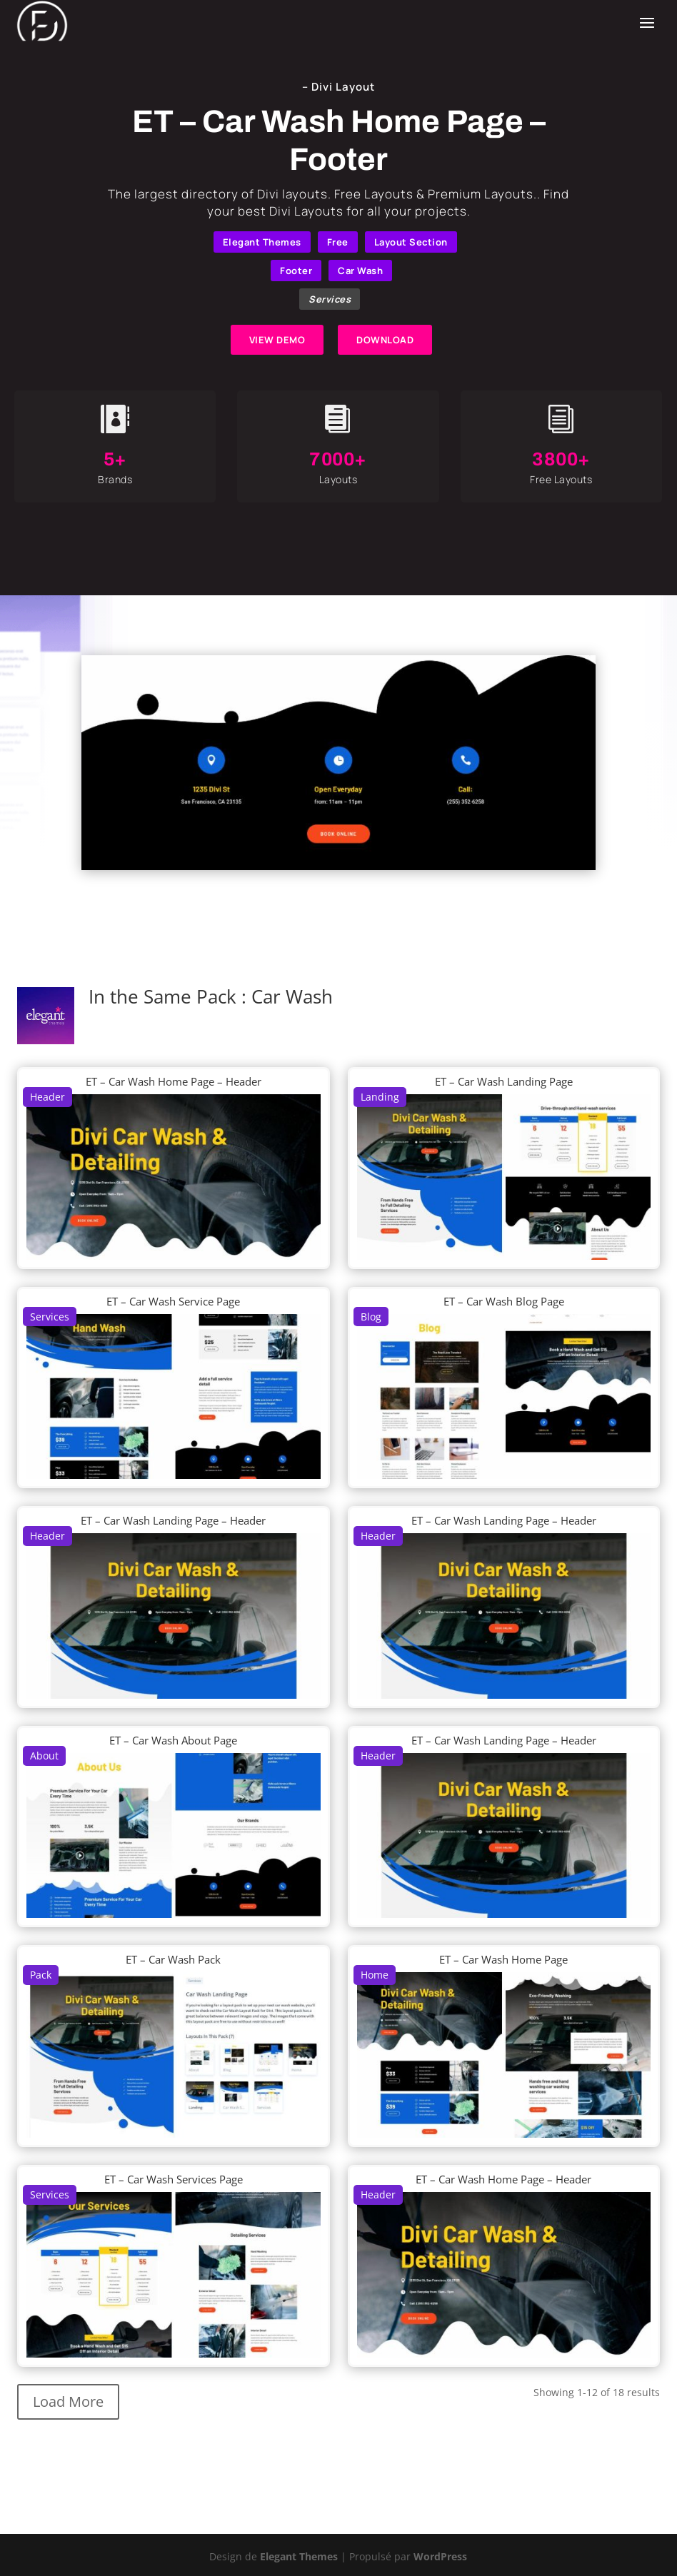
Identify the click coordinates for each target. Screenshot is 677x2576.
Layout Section (411, 242)
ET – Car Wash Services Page (173, 2179)
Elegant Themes (262, 242)
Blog (371, 1316)
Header (47, 1096)
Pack (40, 1974)
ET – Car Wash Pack (173, 1959)
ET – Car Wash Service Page (173, 1301)
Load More (68, 2401)
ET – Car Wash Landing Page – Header (173, 1520)
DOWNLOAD (384, 339)
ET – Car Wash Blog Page (503, 1301)
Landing (380, 1096)
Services (330, 299)
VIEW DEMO (277, 339)
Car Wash (360, 270)
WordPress (440, 2556)
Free (337, 242)
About (44, 1755)
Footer (296, 270)
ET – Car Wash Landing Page (504, 1081)
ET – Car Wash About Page (173, 1740)
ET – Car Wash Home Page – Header (173, 1081)
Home (374, 1974)
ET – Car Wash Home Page (503, 1959)
